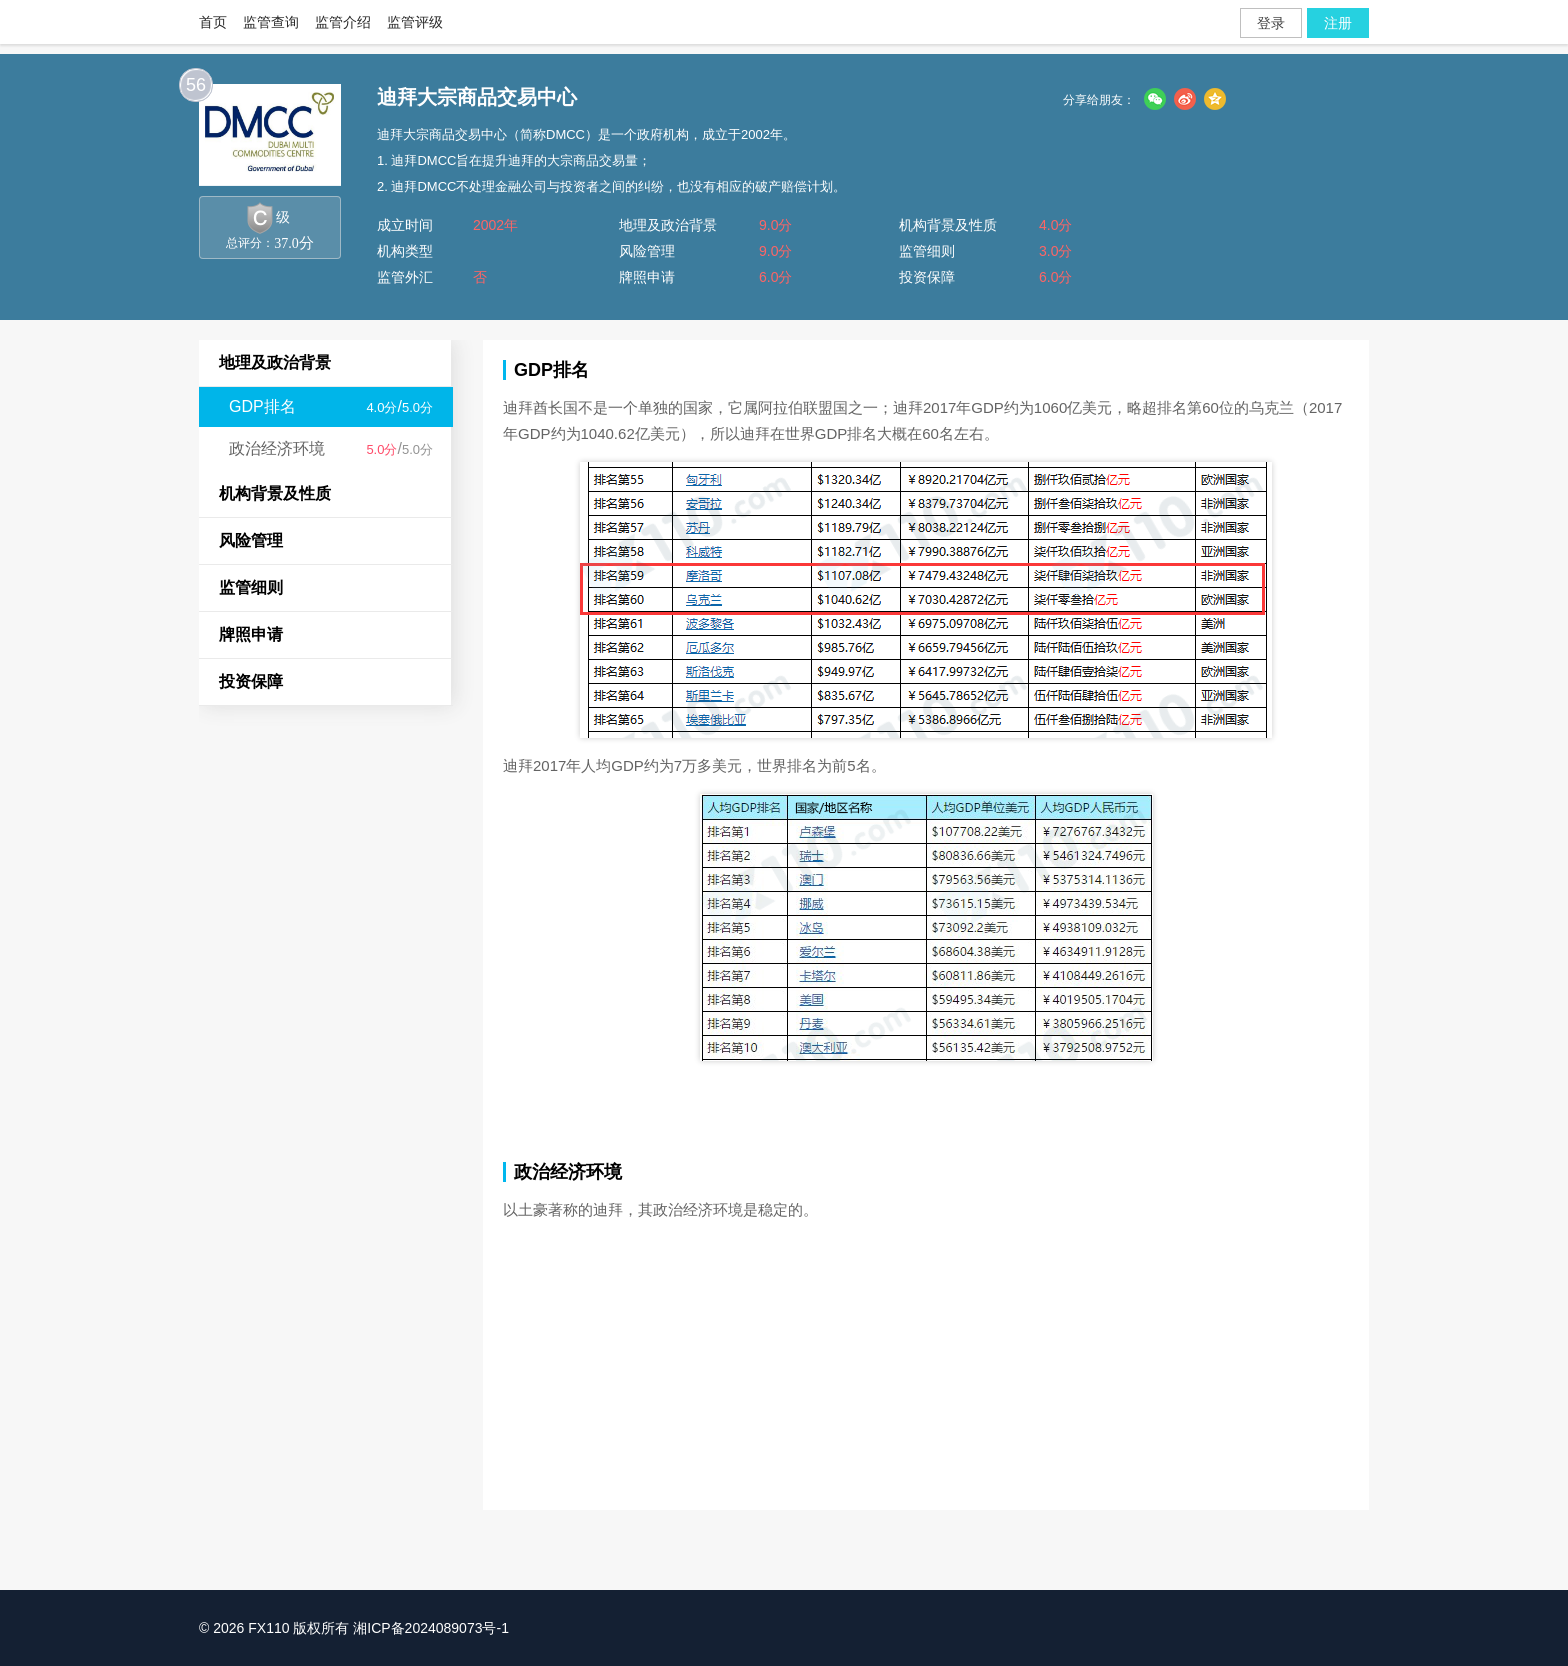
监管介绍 (343, 22)
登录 (1271, 23)
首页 (213, 22)
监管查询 (271, 22)
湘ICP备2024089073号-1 (431, 1628)
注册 (1338, 23)
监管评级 (415, 22)
